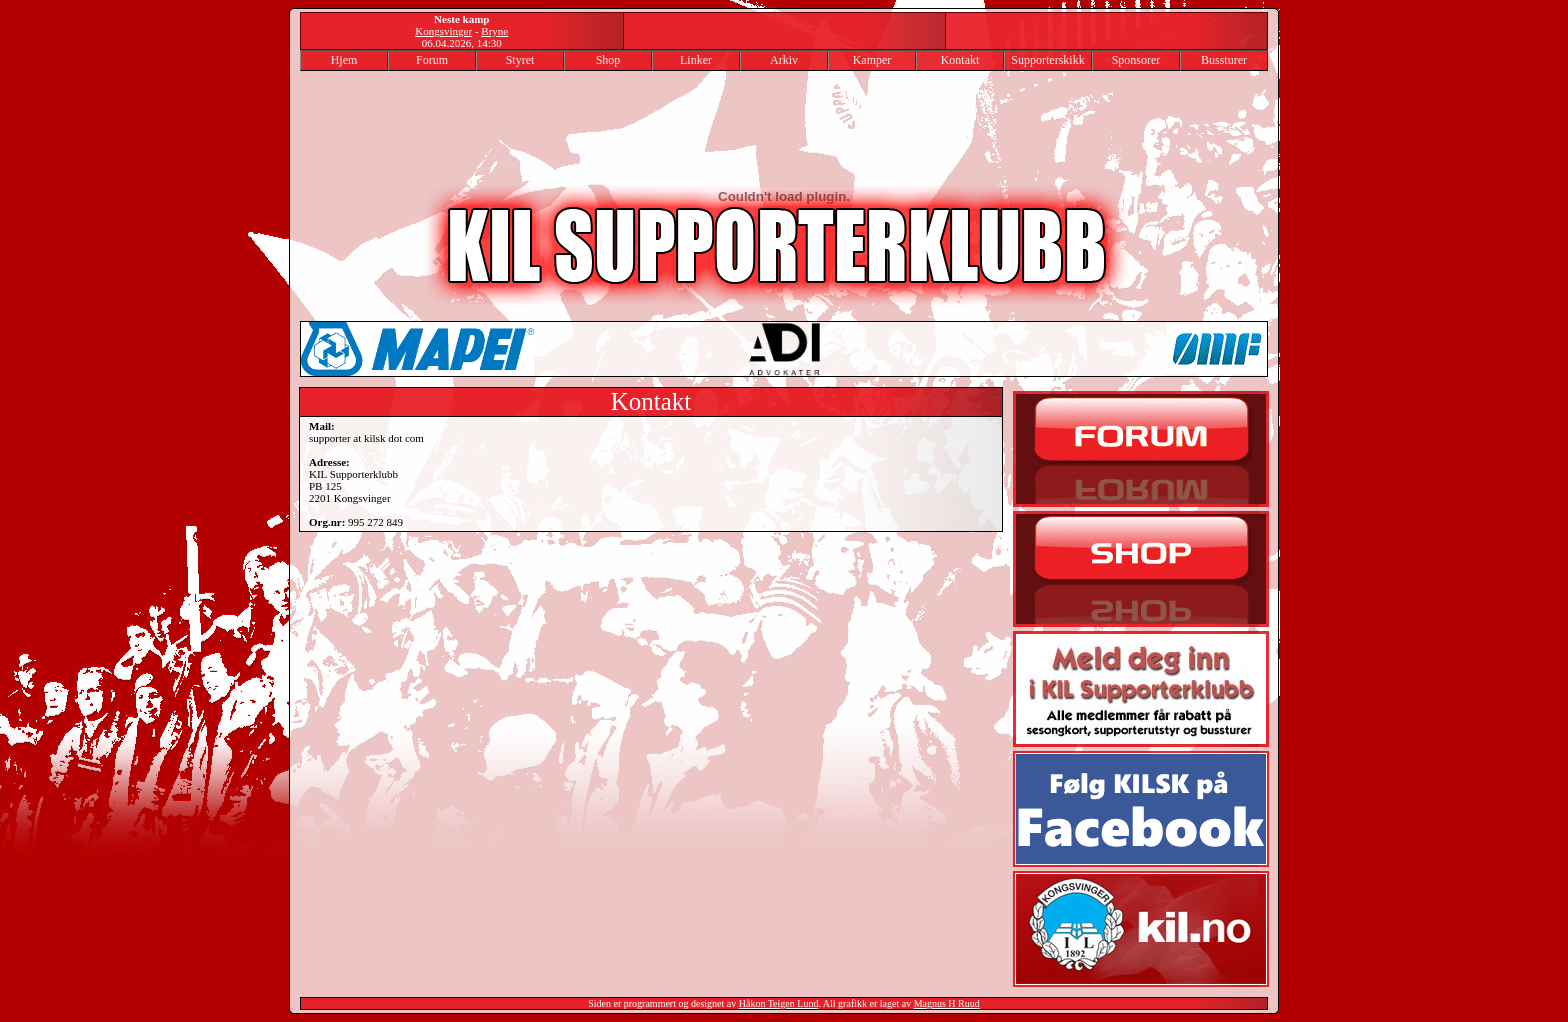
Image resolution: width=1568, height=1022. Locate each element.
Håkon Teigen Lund (779, 1003)
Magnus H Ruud (947, 1003)
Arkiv (784, 60)
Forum (432, 60)
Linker (696, 60)
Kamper (872, 60)
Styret (520, 60)
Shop (608, 60)
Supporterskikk (1047, 60)
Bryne (494, 31)
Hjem (344, 60)
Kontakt (960, 60)
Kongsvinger (443, 31)
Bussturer (1224, 60)
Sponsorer (1136, 60)
